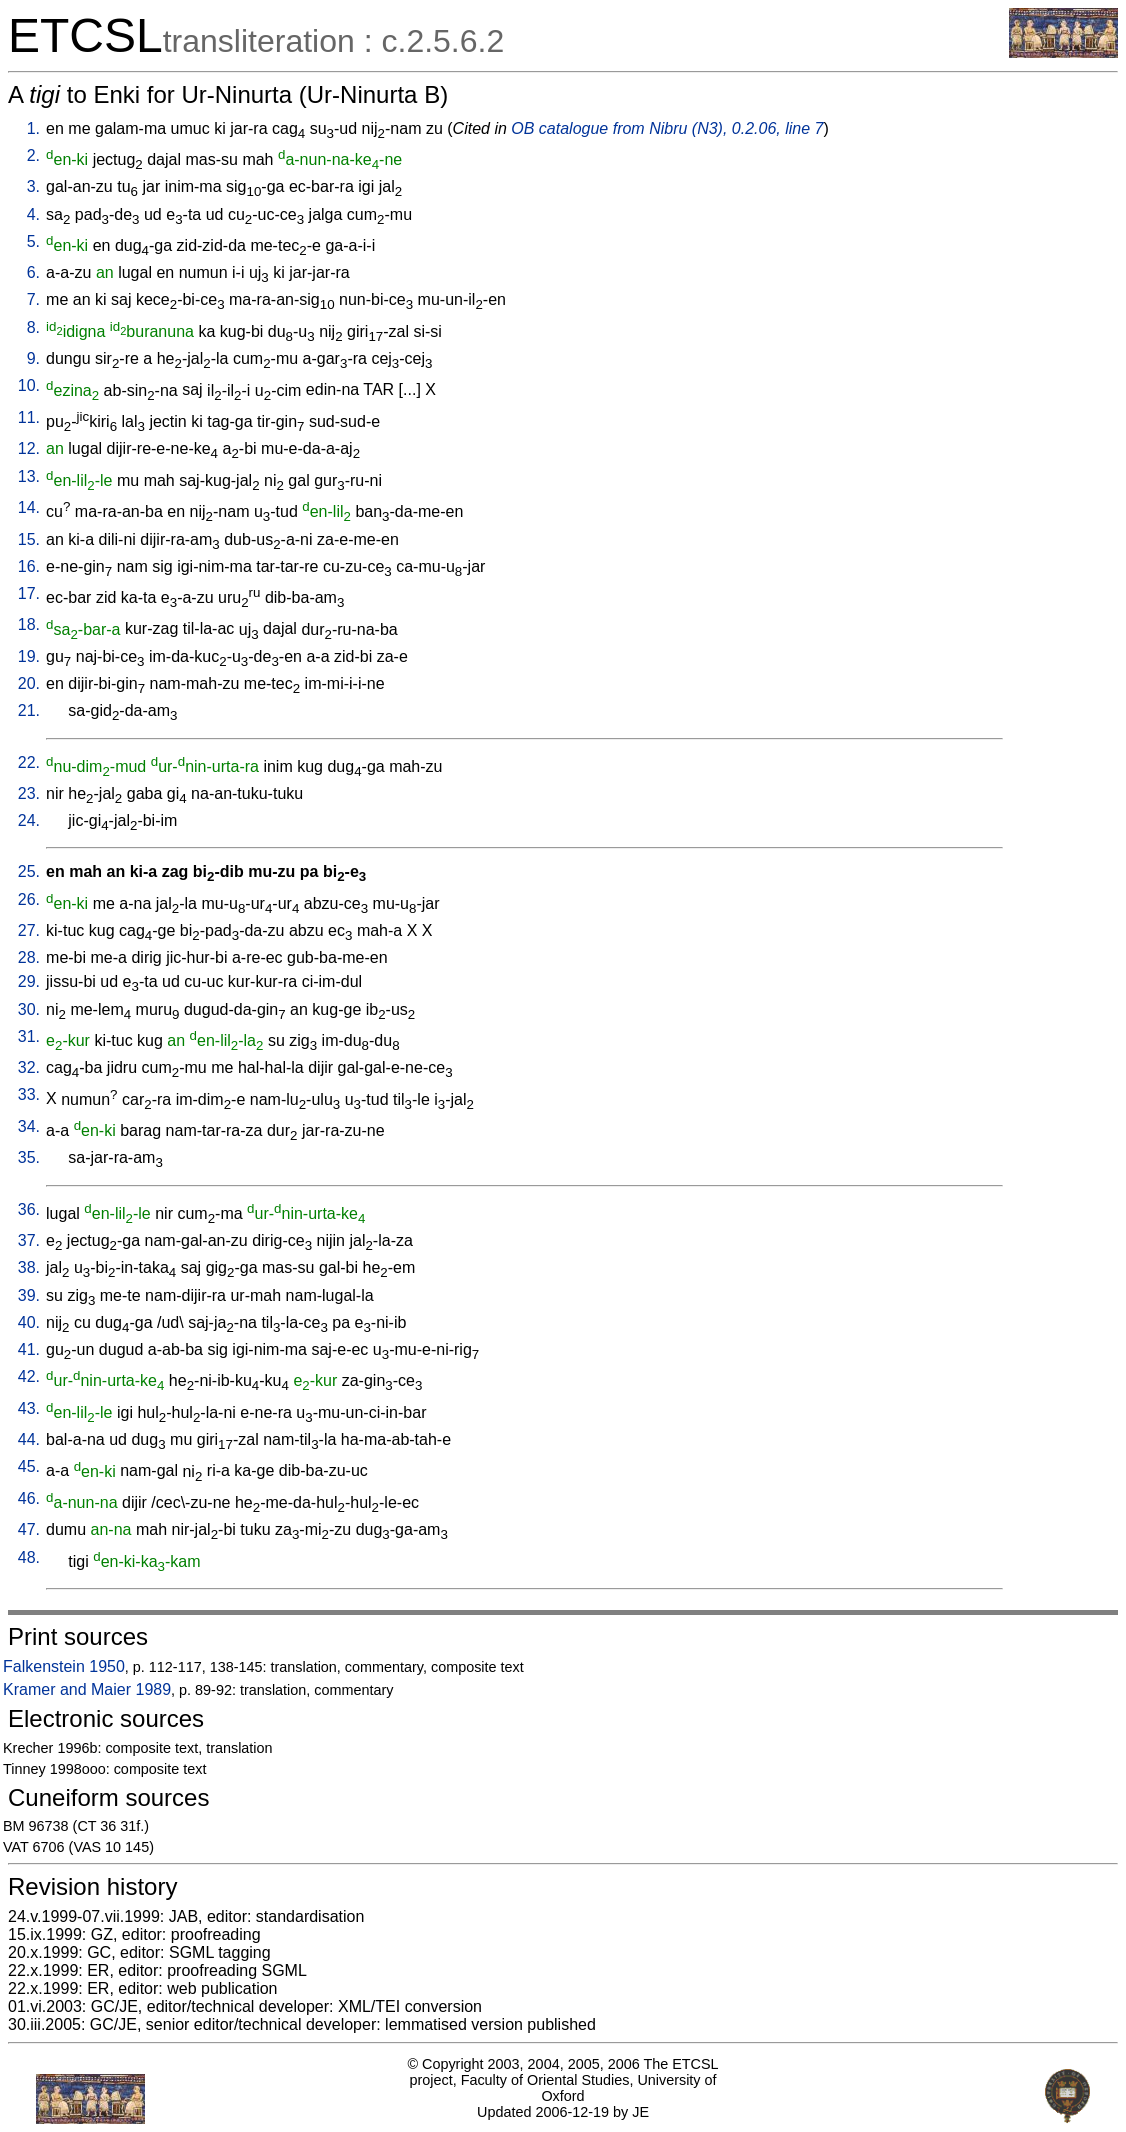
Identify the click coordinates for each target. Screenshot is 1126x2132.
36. (29, 1209)
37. (29, 1240)
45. (29, 1466)
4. (33, 214)
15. (29, 539)
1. (33, 128)
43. (29, 1408)
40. (29, 1322)
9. (33, 358)
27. (29, 930)
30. (29, 1009)
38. (29, 1267)
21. (29, 710)
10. (29, 385)
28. (29, 957)
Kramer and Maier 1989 (87, 1689)
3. (33, 186)
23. (29, 793)
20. (29, 683)
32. (29, 1067)
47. (29, 1529)
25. (29, 871)
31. (29, 1036)
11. (29, 417)
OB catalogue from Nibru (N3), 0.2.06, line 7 (667, 128)
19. (29, 656)
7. (33, 299)
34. (29, 1126)
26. (29, 899)
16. (29, 566)
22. (29, 762)
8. (33, 327)
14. (29, 507)
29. (29, 981)
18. (29, 624)
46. (29, 1498)
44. (29, 1439)
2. (33, 155)
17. (29, 593)
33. (29, 1094)
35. (29, 1157)
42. (29, 1376)
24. (29, 820)
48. (29, 1557)
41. (29, 1349)
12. (29, 448)
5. (33, 241)
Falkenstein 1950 (64, 1666)
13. (29, 476)
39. (29, 1295)
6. (33, 272)
